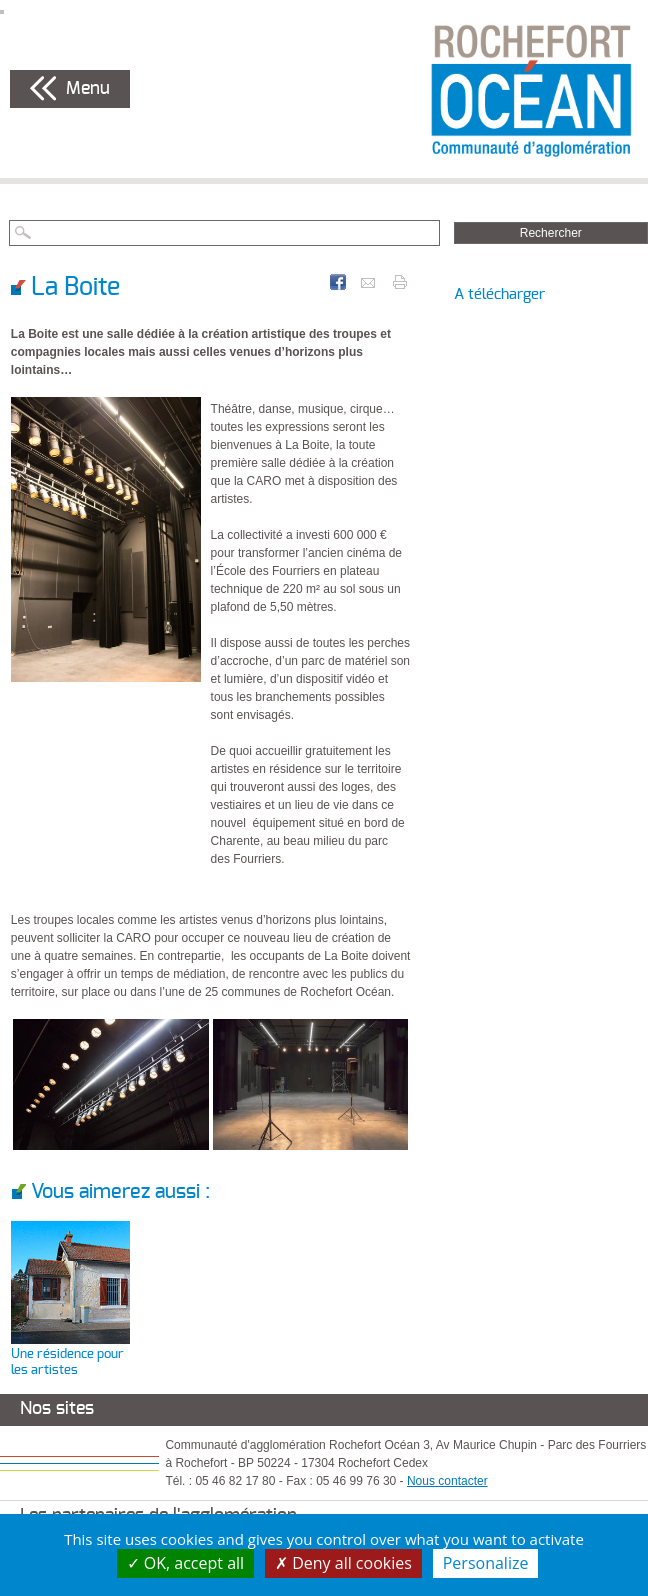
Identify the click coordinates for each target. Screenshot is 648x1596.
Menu (88, 89)
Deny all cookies (343, 1563)
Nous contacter (447, 1481)
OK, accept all (186, 1563)
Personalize (486, 1563)
